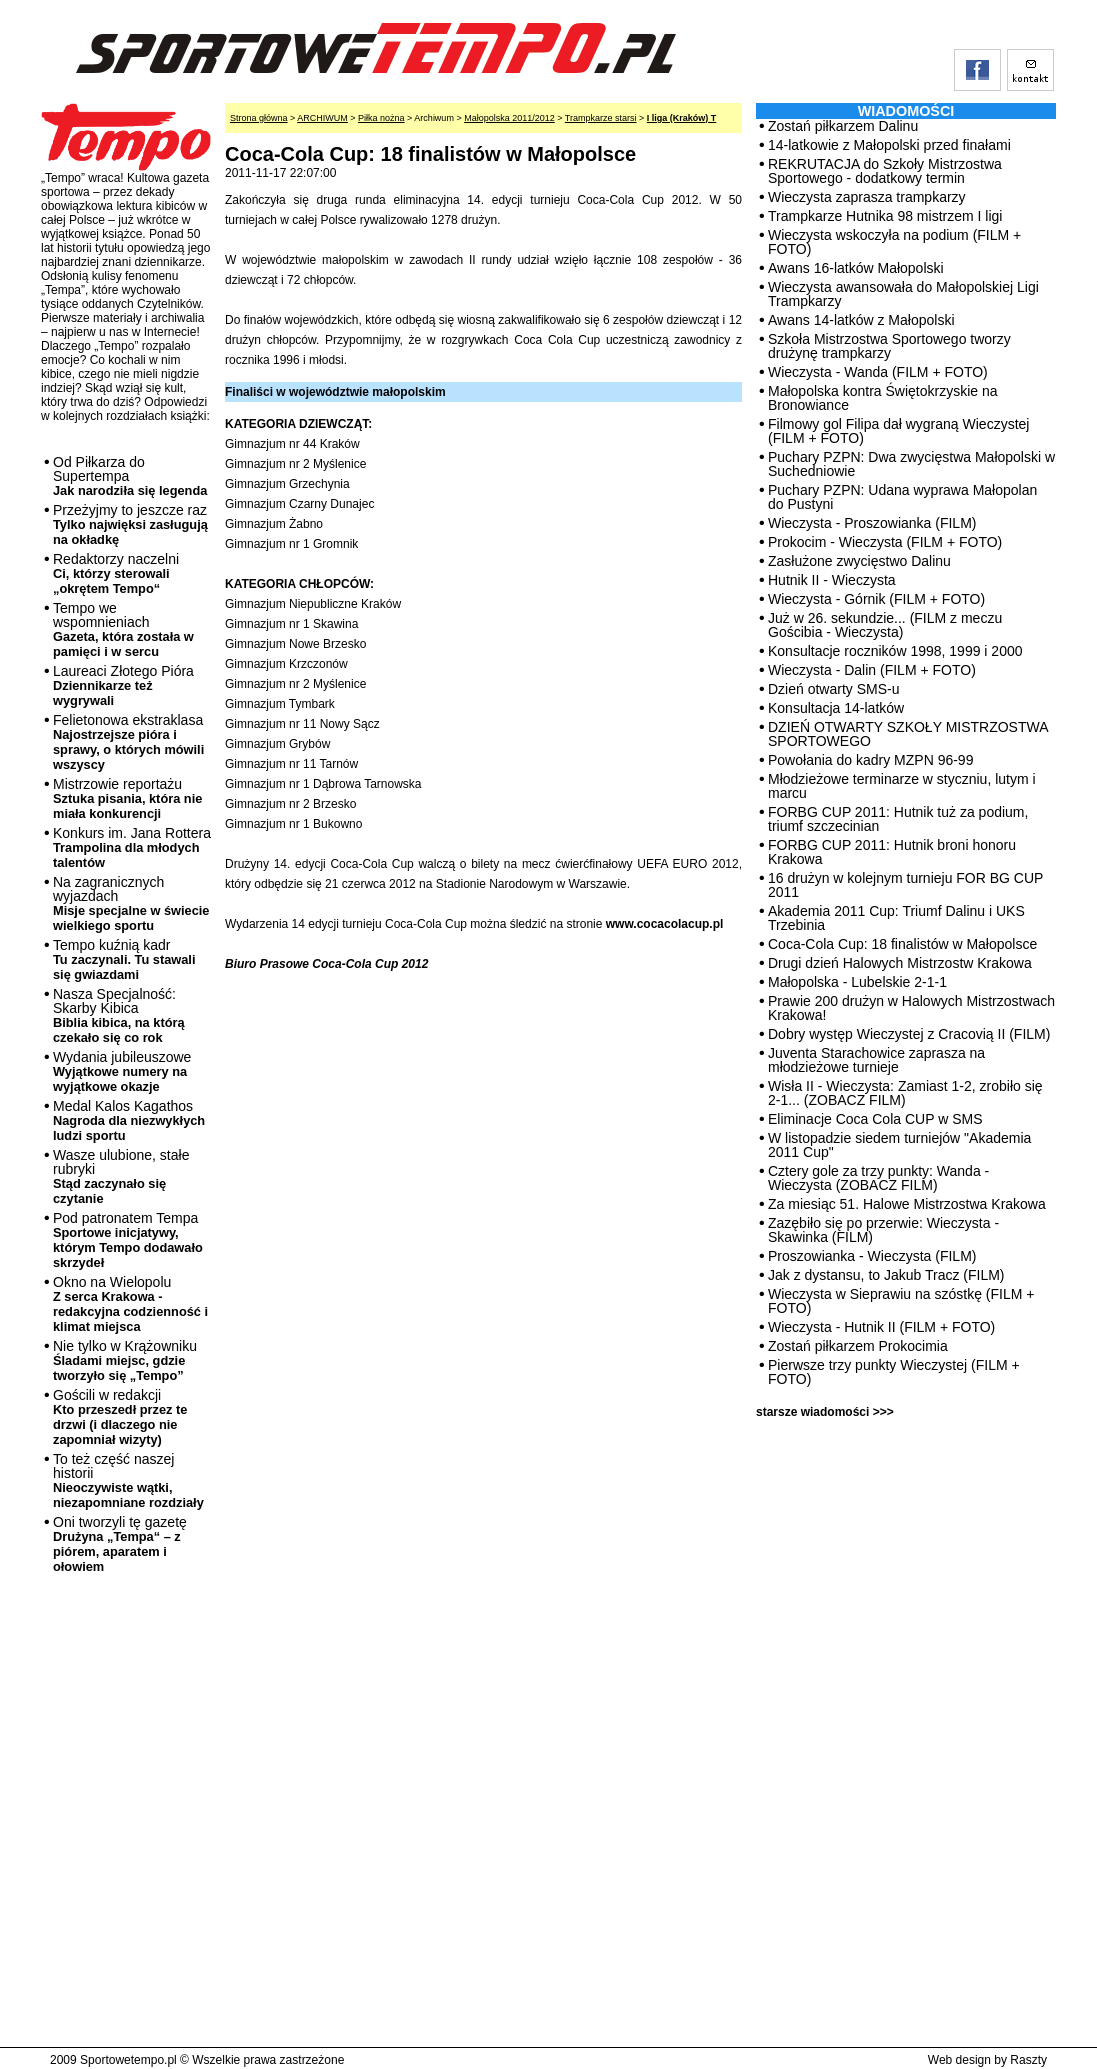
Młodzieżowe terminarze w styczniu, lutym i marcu (902, 786)
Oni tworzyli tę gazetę (120, 1544)
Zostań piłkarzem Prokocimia (858, 1346)
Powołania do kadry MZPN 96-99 (870, 760)
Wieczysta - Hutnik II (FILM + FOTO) (881, 1327)
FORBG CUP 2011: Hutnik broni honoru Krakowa (892, 852)
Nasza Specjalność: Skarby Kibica (119, 1015)
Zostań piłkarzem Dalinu (843, 126)
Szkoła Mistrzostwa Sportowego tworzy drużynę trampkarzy (889, 346)
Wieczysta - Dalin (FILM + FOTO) (872, 670)
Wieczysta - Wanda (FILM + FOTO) (878, 372)
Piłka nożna (381, 118)
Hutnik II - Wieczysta (832, 580)
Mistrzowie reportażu (127, 798)
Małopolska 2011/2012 (509, 118)
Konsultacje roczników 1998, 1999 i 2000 (895, 651)
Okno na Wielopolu (130, 1304)
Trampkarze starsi (601, 118)
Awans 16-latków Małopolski (856, 268)
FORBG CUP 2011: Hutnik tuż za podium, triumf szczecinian (898, 819)
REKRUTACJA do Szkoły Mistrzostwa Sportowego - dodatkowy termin (885, 171)
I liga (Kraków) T (682, 118)
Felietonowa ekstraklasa (128, 742)
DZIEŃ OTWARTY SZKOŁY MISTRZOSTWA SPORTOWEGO (908, 734)
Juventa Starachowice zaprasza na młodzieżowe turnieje (876, 1060)
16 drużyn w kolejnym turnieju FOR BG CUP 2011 (905, 885)
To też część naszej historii (128, 1480)
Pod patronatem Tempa (128, 1240)
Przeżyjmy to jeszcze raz (130, 524)
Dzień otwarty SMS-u (833, 689)
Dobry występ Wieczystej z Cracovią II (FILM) (909, 1034)
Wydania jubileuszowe (122, 1071)
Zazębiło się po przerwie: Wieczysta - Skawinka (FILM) (883, 1230)
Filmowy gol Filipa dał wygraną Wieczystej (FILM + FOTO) (898, 431)
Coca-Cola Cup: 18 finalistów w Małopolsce (902, 944)
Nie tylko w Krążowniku (125, 1360)
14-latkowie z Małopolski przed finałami (889, 145)
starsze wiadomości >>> (825, 1412)
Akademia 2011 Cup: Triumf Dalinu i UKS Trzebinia (896, 918)
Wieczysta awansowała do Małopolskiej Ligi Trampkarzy (903, 294)
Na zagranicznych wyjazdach (131, 903)
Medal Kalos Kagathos (129, 1120)
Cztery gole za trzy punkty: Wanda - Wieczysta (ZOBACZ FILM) (878, 1178)
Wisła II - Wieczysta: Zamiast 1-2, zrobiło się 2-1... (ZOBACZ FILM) (905, 1093)
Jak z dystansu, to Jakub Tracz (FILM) (886, 1275)
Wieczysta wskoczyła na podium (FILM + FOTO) (894, 242)
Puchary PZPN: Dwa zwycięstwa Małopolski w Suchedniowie (911, 464)
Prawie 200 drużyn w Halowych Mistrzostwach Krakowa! (911, 1008)
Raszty (1028, 2060)
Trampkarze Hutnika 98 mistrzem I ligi (885, 216)
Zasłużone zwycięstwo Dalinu (859, 561)
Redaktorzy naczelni (116, 573)
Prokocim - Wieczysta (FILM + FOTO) (885, 542)
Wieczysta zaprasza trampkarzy (867, 197)
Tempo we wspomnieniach (123, 629)
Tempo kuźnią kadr (124, 959)
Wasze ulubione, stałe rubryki (121, 1176)
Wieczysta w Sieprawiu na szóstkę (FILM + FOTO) (901, 1301)
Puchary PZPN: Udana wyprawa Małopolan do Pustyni (902, 497)
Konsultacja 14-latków (836, 708)
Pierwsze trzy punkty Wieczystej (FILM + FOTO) (894, 1372)
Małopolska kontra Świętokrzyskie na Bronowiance (883, 398)
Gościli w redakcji (120, 1417)
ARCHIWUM (322, 118)
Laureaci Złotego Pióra (123, 685)
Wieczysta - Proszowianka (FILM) (872, 523)
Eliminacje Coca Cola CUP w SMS (875, 1119)
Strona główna (259, 118)
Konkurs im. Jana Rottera (132, 847)
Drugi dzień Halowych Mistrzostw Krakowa (900, 963)
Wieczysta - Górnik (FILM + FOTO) (876, 599)
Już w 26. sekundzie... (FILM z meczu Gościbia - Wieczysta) (885, 625)
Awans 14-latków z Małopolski (861, 320)
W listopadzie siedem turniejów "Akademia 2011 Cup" (899, 1145)
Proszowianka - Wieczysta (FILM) (872, 1256)
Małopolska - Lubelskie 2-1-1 (857, 982)
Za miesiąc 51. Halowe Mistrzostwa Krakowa (907, 1204)
